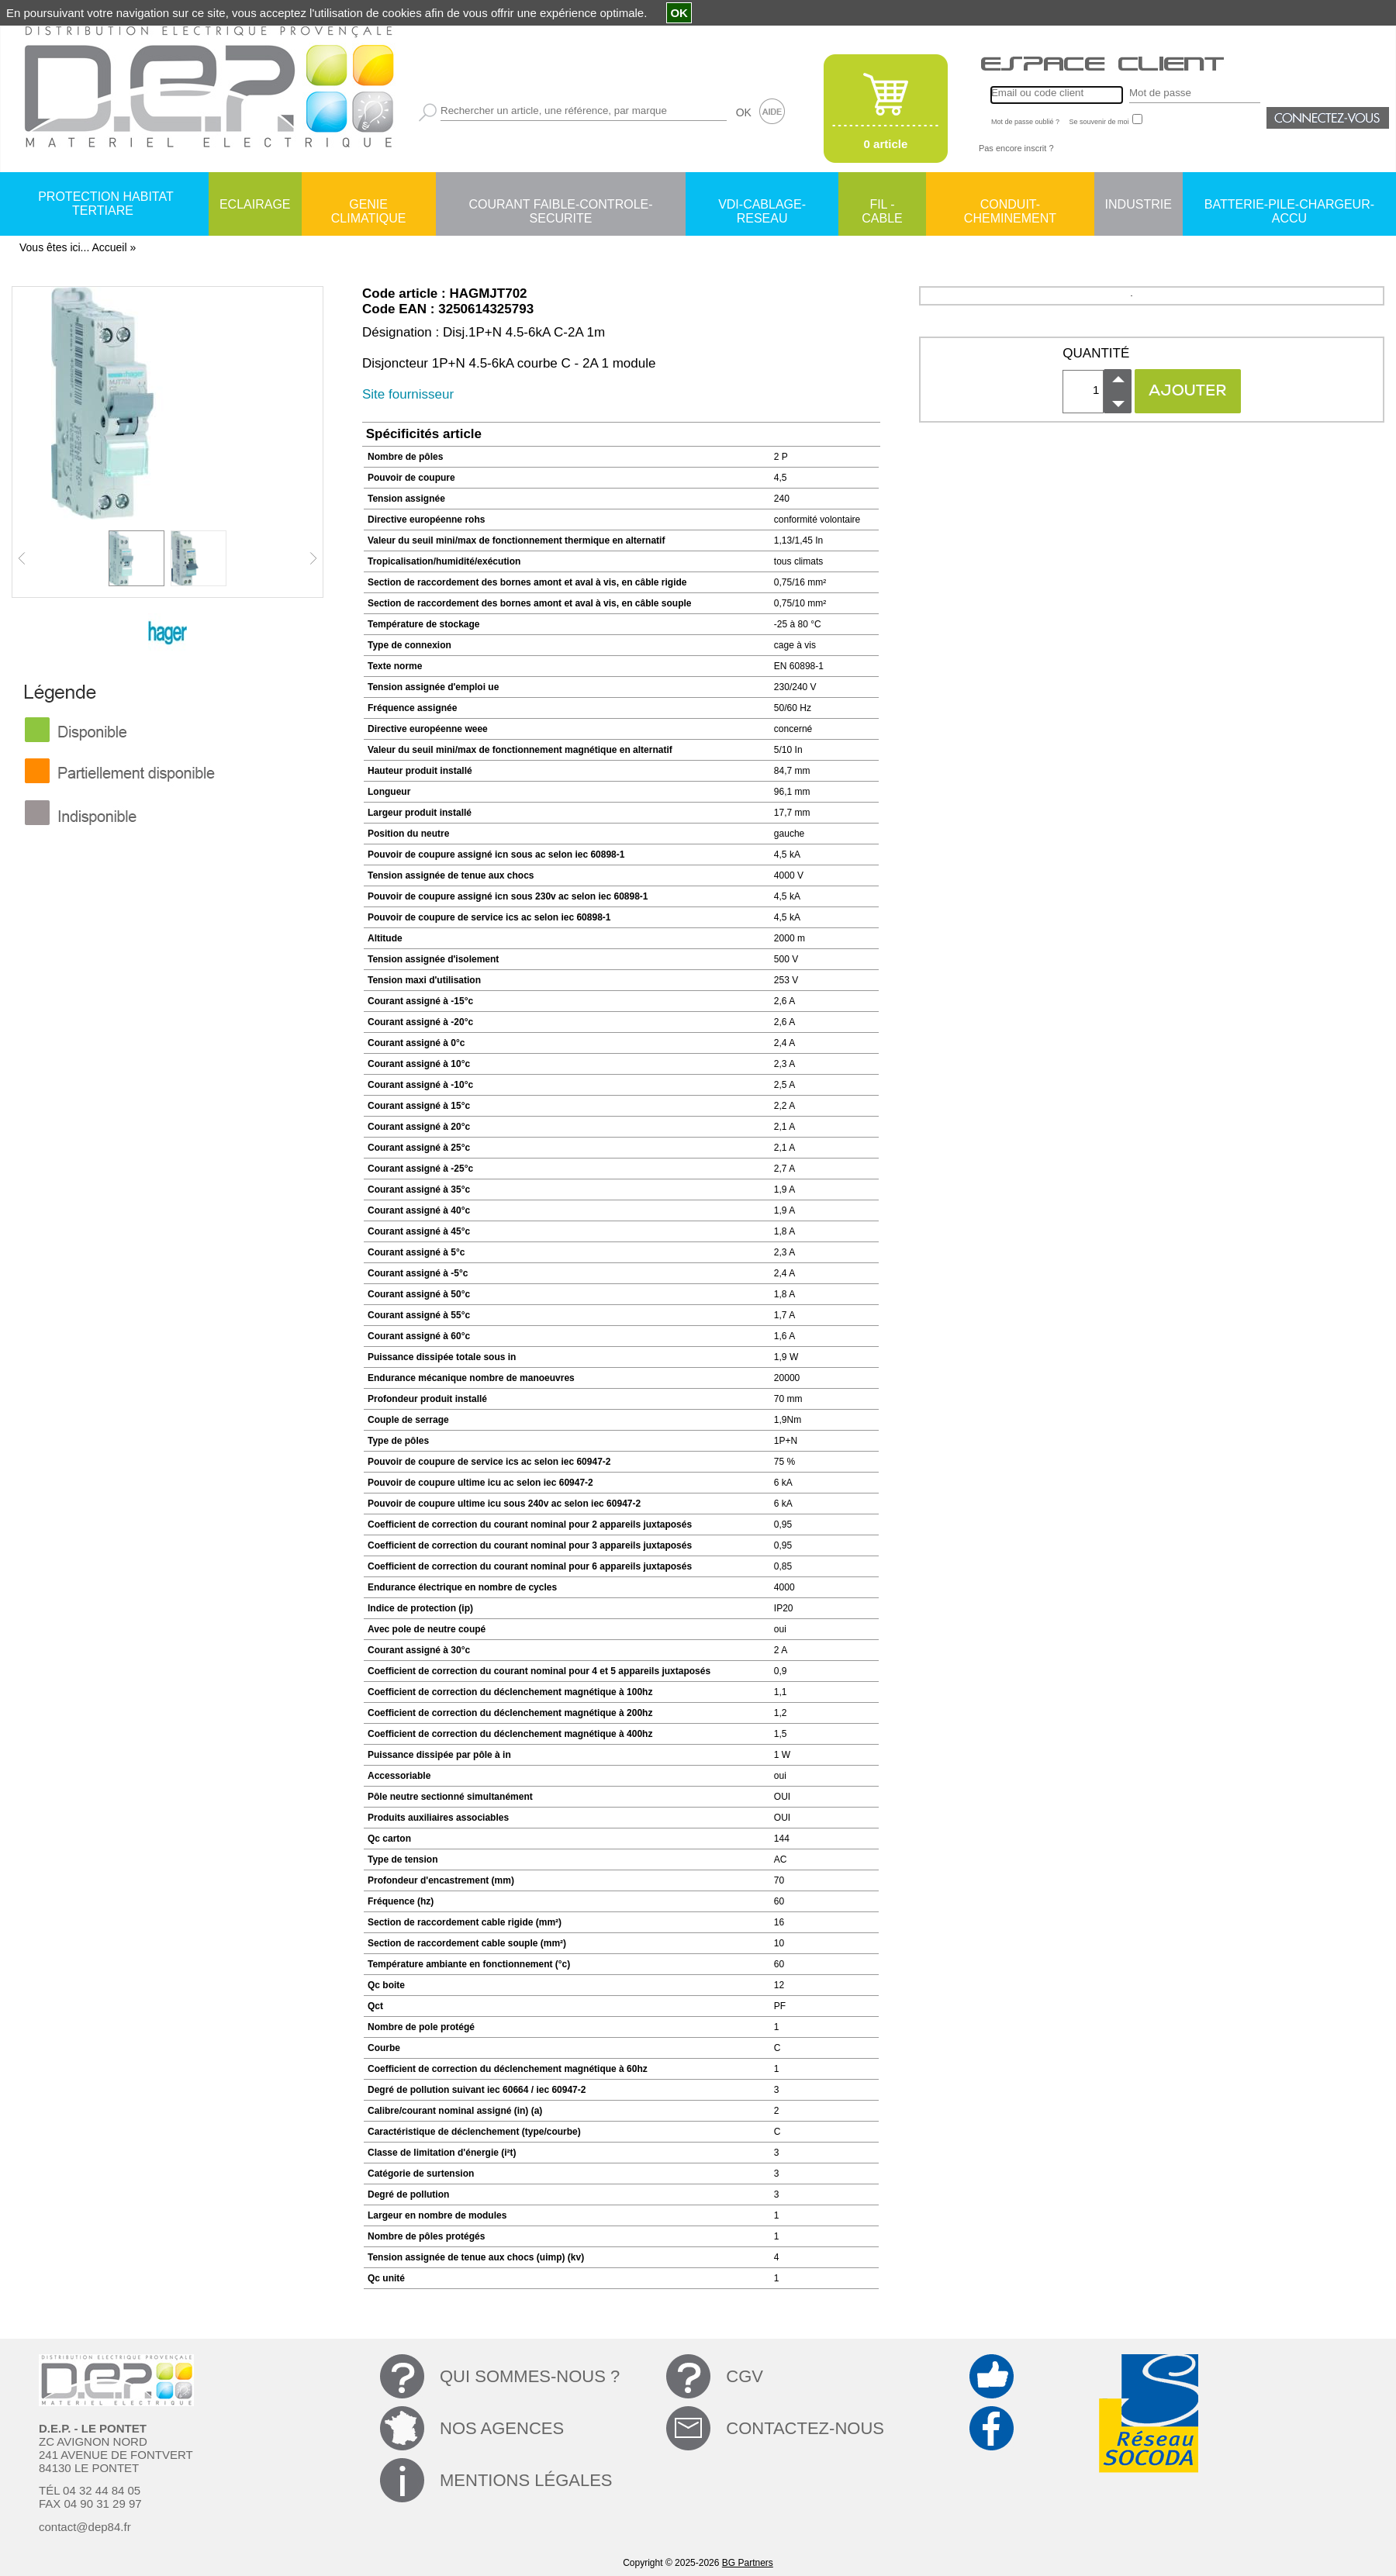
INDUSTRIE (1138, 204)
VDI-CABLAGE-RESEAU (762, 205)
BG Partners (747, 2562)
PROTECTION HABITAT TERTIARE (106, 203)
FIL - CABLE (882, 205)
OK (744, 112)
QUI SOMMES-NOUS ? (530, 2376)
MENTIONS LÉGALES (526, 2480)
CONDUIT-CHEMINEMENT (1010, 205)
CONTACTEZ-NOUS (805, 2428)
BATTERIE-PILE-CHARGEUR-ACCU (1289, 205)
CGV (744, 2376)
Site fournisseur (408, 394)
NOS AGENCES (502, 2428)
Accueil (109, 247)
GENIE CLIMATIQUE (368, 205)
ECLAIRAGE (255, 204)
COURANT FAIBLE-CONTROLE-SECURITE (560, 205)
